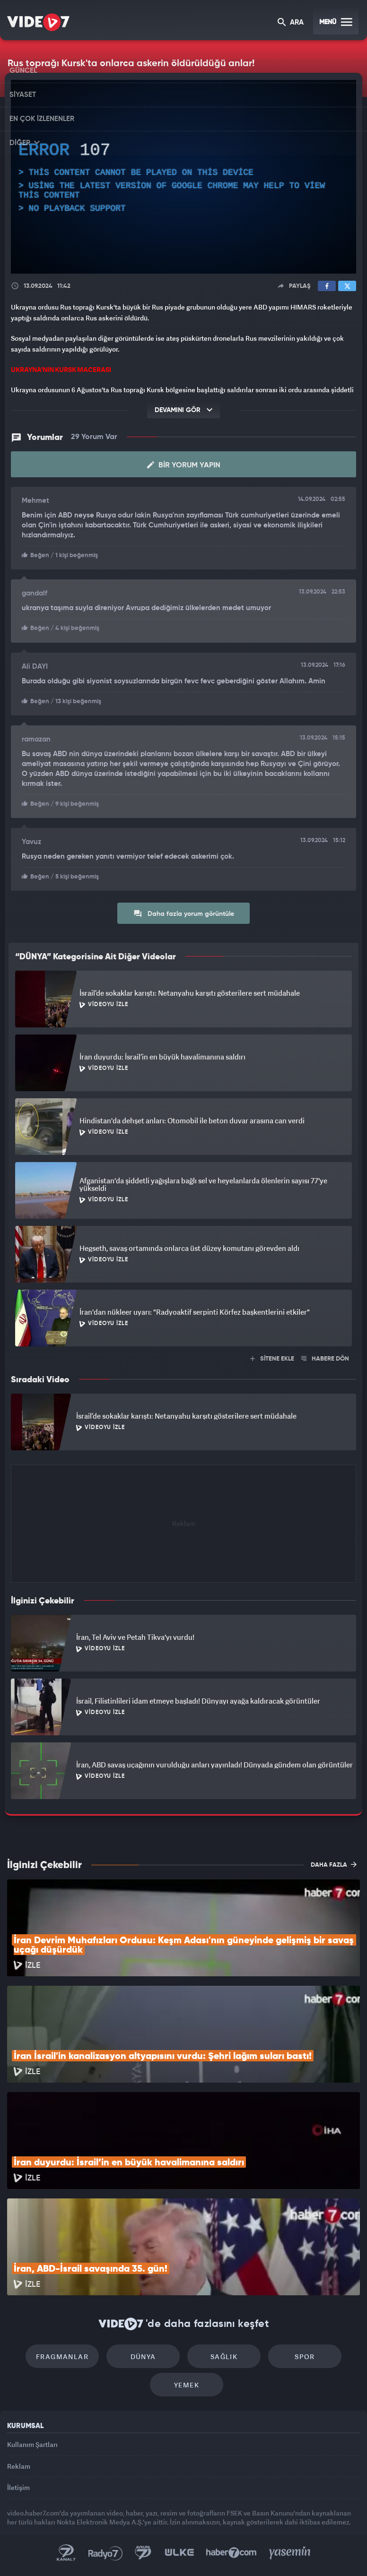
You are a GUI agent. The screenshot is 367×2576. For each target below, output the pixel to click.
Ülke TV (179, 2552)
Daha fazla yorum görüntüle (183, 913)
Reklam (18, 2466)
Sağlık (223, 2356)
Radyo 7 (105, 2552)
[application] (183, 177)
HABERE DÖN (325, 1359)
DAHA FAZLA (334, 1864)
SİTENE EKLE (272, 1359)
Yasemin (290, 2552)
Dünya (143, 2356)
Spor (305, 2356)
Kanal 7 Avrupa (143, 2552)
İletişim (18, 2487)
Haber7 (231, 2552)
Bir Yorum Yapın (183, 465)
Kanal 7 (66, 2552)
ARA (291, 23)
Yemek (186, 2384)
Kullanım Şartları (32, 2444)
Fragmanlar (62, 2356)
